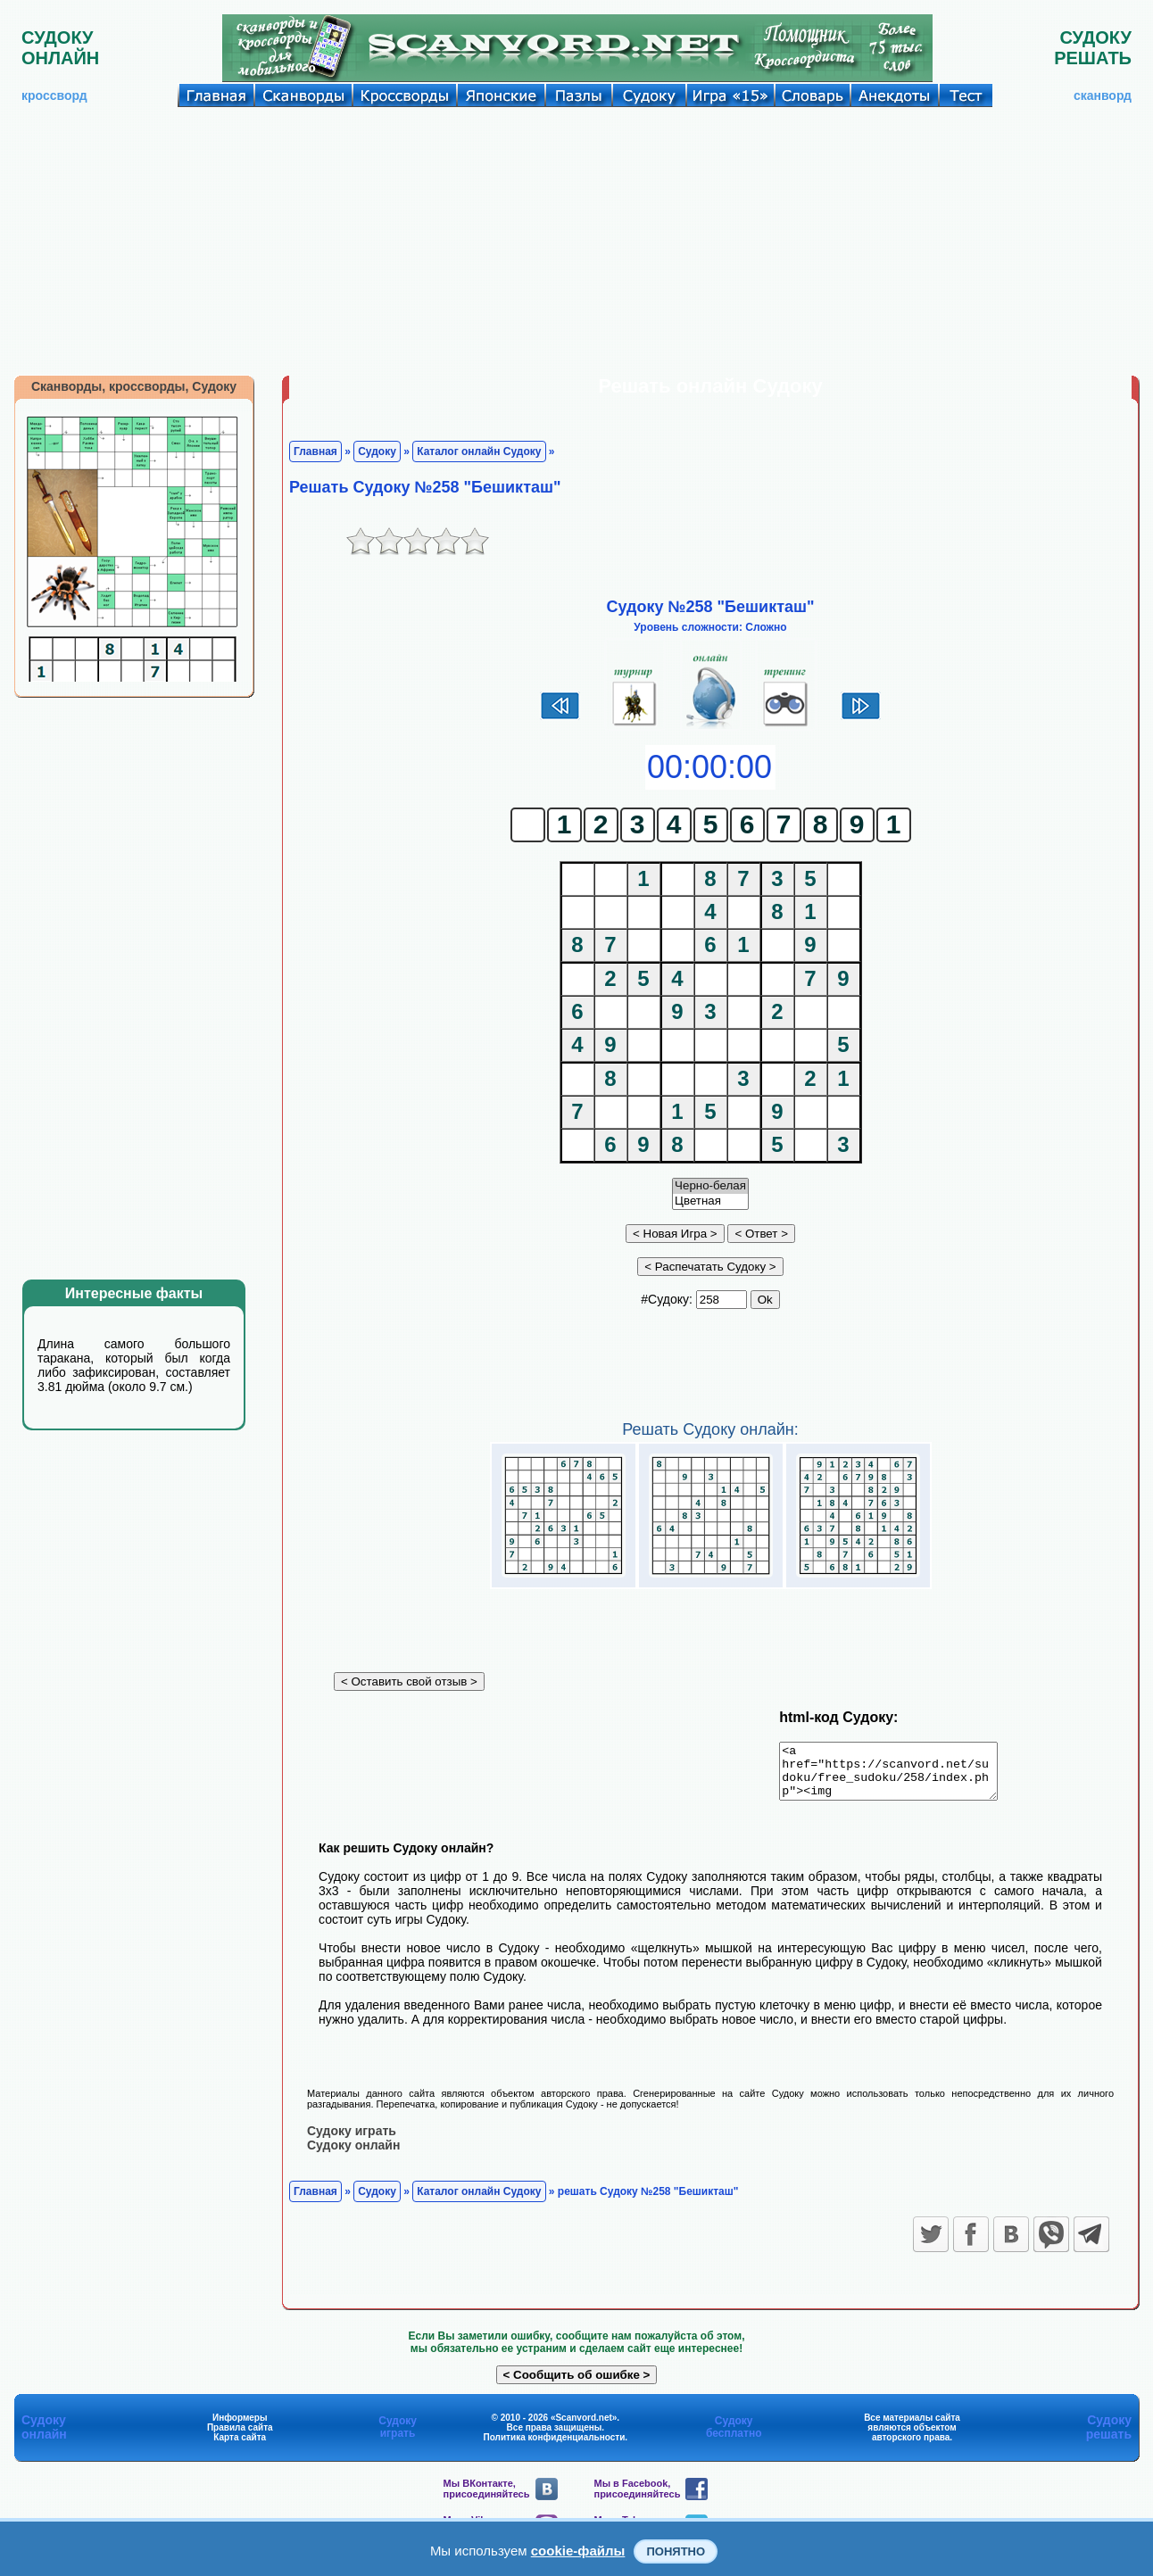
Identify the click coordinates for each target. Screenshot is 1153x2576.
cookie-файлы (578, 2550)
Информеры (240, 2427)
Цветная (710, 1201)
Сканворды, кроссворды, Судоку (133, 386)
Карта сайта (239, 2447)
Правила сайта (240, 2437)
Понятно (675, 2551)
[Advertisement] (576, 241)
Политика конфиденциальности (555, 2447)
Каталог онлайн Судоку (479, 451)
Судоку (377, 451)
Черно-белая (710, 1186)
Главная (315, 451)
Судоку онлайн (353, 2155)
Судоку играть (351, 2140)
